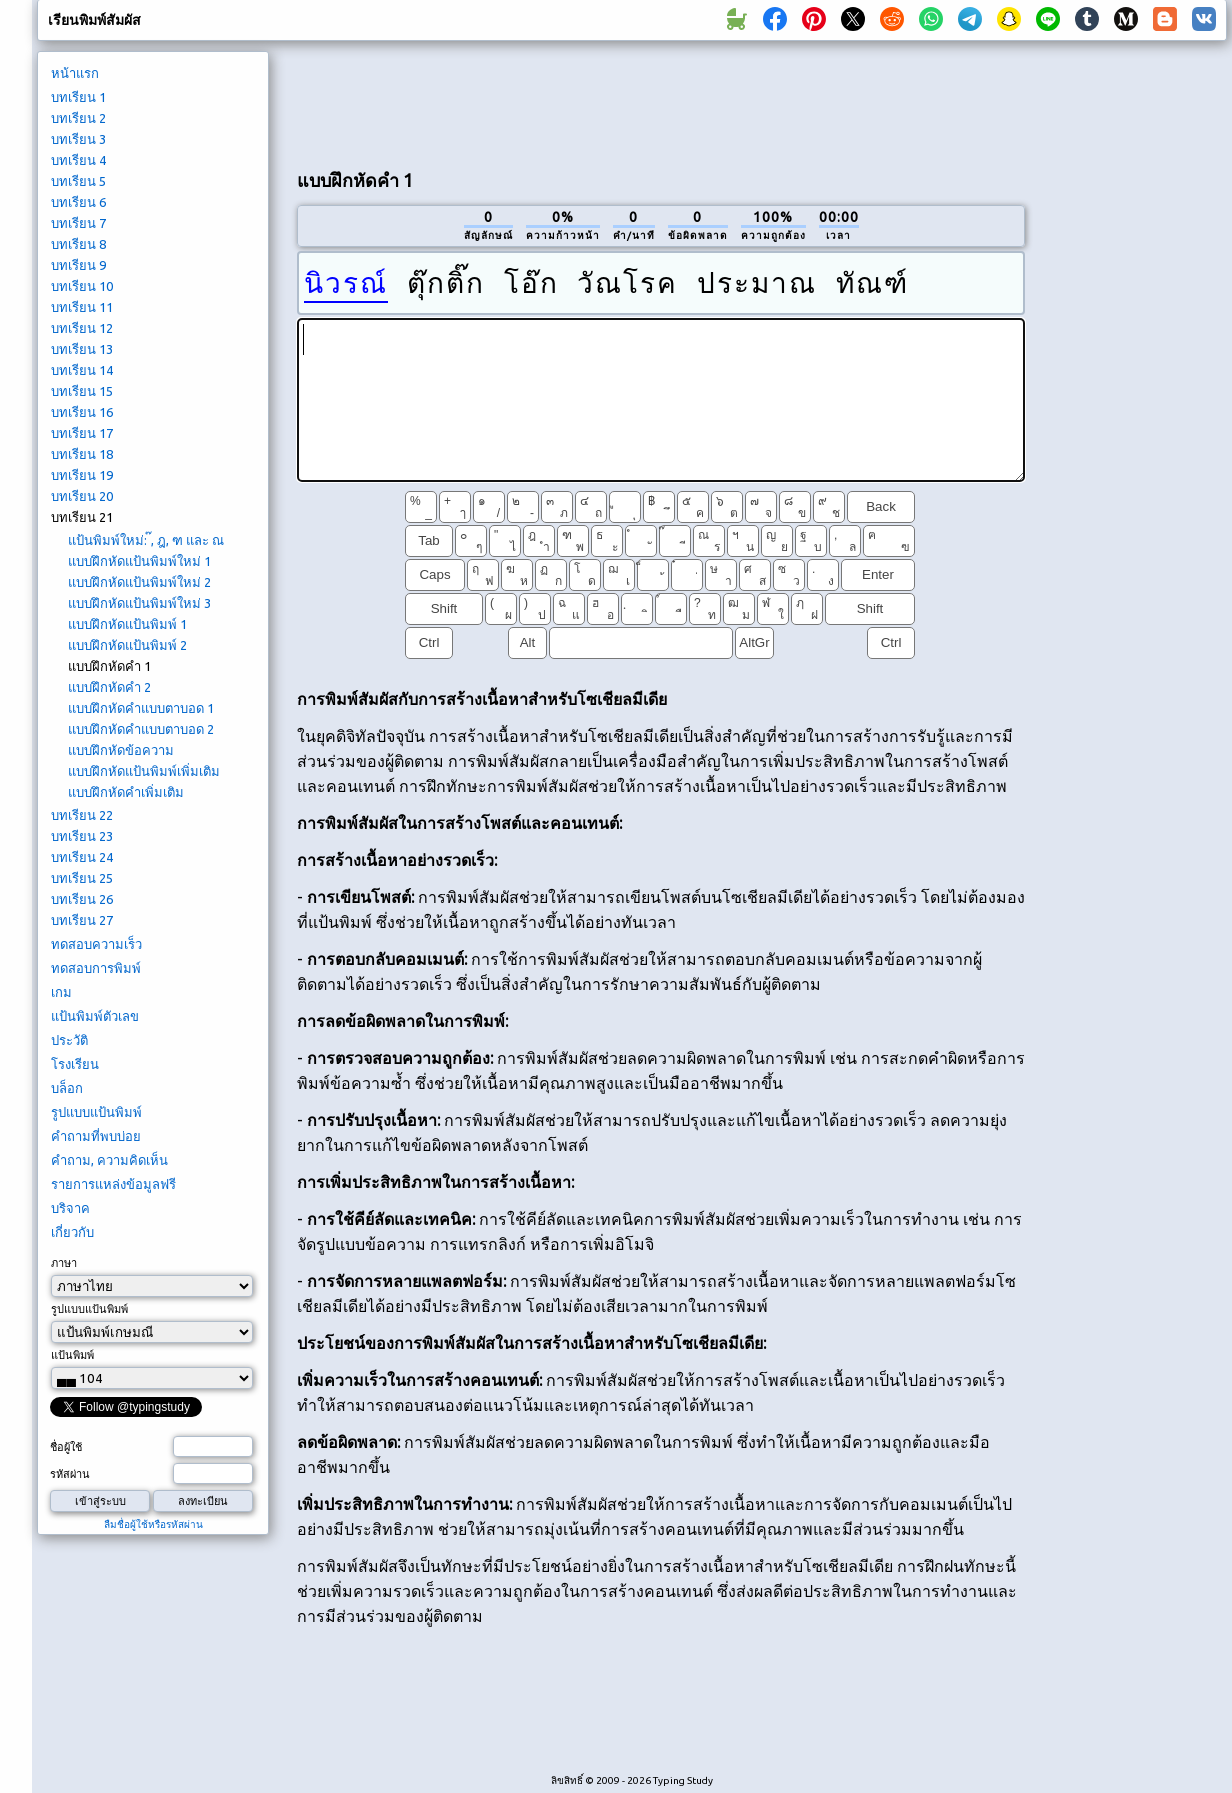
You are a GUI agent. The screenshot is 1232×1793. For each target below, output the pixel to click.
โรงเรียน (75, 1064)
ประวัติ (69, 1040)
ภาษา (64, 1263)
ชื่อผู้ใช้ (66, 1447)
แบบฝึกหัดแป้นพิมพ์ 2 (127, 645)
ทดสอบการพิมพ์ (96, 968)
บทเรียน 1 (78, 97)
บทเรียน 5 (78, 181)
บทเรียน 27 (82, 920)
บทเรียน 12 (82, 328)
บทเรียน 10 (82, 286)
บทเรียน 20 (82, 496)
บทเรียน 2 (78, 118)
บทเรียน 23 (82, 836)
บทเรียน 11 (82, 307)
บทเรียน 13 (82, 349)
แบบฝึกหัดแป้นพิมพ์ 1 (127, 624)
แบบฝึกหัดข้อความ (121, 750)
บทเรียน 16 (82, 412)
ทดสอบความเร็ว (96, 944)
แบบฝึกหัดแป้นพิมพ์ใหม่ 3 (139, 603)
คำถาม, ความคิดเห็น (109, 1160)
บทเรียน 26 (82, 899)
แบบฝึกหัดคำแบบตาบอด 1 (141, 708)
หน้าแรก (75, 73)
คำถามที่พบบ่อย (96, 1136)
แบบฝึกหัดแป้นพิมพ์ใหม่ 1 (139, 561)
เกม (61, 992)
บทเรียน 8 (78, 244)
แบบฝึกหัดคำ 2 (109, 687)
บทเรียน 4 (78, 160)
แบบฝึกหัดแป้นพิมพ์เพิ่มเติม (144, 771)
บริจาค (70, 1208)
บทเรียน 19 (82, 475)
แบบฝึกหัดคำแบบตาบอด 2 (141, 729)
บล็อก (67, 1088)
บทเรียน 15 (82, 391)
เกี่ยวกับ (72, 1232)
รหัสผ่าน (70, 1474)
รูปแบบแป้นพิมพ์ (96, 1112)
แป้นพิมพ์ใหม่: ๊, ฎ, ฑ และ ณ (146, 540)
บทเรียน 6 (78, 202)
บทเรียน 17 (82, 433)
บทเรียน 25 (82, 878)
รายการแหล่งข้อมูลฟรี (113, 1184)
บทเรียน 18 (82, 454)
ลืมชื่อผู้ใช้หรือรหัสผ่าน (153, 1524)
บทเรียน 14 (82, 370)
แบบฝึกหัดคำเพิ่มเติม (126, 792)
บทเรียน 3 (78, 139)
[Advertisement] (1133, 386)
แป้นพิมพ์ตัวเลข (95, 1016)
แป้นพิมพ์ (72, 1355)
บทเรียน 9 (78, 265)
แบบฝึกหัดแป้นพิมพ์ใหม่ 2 (139, 582)
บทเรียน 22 (82, 815)
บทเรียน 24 (82, 857)
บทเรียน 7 (78, 223)
